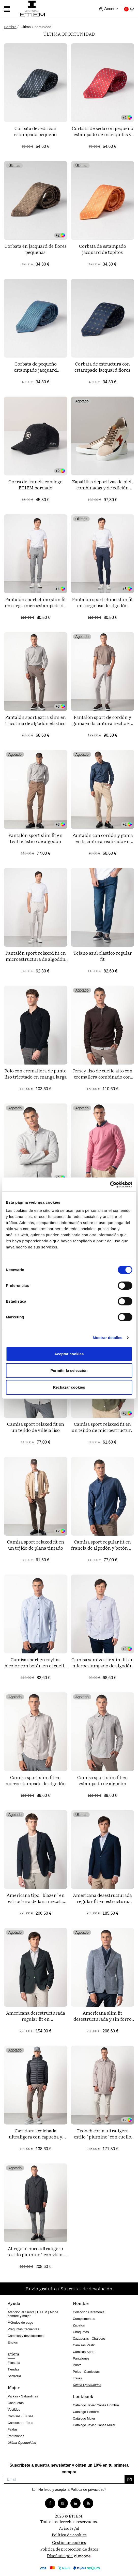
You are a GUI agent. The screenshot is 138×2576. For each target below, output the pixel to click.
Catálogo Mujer (84, 2418)
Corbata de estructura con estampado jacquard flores (102, 366)
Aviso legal (69, 2528)
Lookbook (83, 2396)
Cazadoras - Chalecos (89, 2338)
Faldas (13, 2429)
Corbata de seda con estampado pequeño (35, 131)
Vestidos (14, 2409)
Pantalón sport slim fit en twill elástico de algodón (35, 838)
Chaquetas (16, 2403)
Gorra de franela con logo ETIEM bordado (35, 484)
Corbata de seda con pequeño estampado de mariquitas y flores (102, 134)
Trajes (77, 2378)
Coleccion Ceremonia (88, 2312)
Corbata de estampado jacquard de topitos (102, 248)
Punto (77, 2365)
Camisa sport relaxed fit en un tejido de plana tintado (35, 1544)
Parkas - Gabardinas (23, 2396)
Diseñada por (69, 2555)
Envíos (13, 2342)
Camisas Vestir (84, 2345)
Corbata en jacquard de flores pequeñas (36, 248)
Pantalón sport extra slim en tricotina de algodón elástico (35, 720)
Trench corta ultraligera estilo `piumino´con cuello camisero (102, 2136)
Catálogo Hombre (86, 2412)
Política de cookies (69, 2534)
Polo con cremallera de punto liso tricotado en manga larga (35, 1073)
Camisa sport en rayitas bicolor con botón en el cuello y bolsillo (36, 1665)
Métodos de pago (20, 2322)
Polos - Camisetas (86, 2372)
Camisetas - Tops (20, 2423)
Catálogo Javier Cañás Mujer (94, 2425)
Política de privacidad (87, 2489)
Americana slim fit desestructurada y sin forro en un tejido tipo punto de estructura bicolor (102, 2021)
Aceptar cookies (69, 1354)
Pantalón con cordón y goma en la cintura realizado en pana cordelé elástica (102, 841)
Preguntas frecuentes (23, 2329)
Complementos (84, 2319)
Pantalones (16, 2436)
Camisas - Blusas (20, 2416)
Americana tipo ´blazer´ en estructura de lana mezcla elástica (36, 1901)
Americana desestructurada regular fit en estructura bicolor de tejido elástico (102, 1901)
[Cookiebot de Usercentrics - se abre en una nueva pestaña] (110, 1184)
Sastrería (14, 2376)
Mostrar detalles (107, 1337)
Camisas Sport (84, 2352)
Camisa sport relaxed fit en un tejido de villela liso (35, 1426)
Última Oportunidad (22, 2442)
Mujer (14, 2387)
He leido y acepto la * (72, 2489)
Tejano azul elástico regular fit (102, 955)
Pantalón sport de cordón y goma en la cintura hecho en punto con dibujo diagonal (102, 723)
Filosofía (14, 2363)
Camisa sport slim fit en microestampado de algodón (35, 1780)
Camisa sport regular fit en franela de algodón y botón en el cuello (102, 1547)
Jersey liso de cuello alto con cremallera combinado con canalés (102, 1076)
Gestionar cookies (69, 2542)
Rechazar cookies (69, 1387)
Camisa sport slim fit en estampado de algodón (102, 1780)
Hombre (10, 27)
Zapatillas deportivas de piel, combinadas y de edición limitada (102, 487)
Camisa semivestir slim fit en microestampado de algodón (102, 1662)
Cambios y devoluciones (25, 2336)
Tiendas (13, 2369)
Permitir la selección (69, 1370)
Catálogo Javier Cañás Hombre (96, 2405)
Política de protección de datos (69, 2549)
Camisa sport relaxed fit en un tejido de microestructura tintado (102, 1429)
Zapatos (79, 2325)
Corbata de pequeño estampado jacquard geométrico (35, 369)
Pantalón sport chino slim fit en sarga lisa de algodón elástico (102, 605)
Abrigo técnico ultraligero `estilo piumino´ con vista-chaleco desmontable (35, 2254)
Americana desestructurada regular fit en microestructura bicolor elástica (35, 2021)
